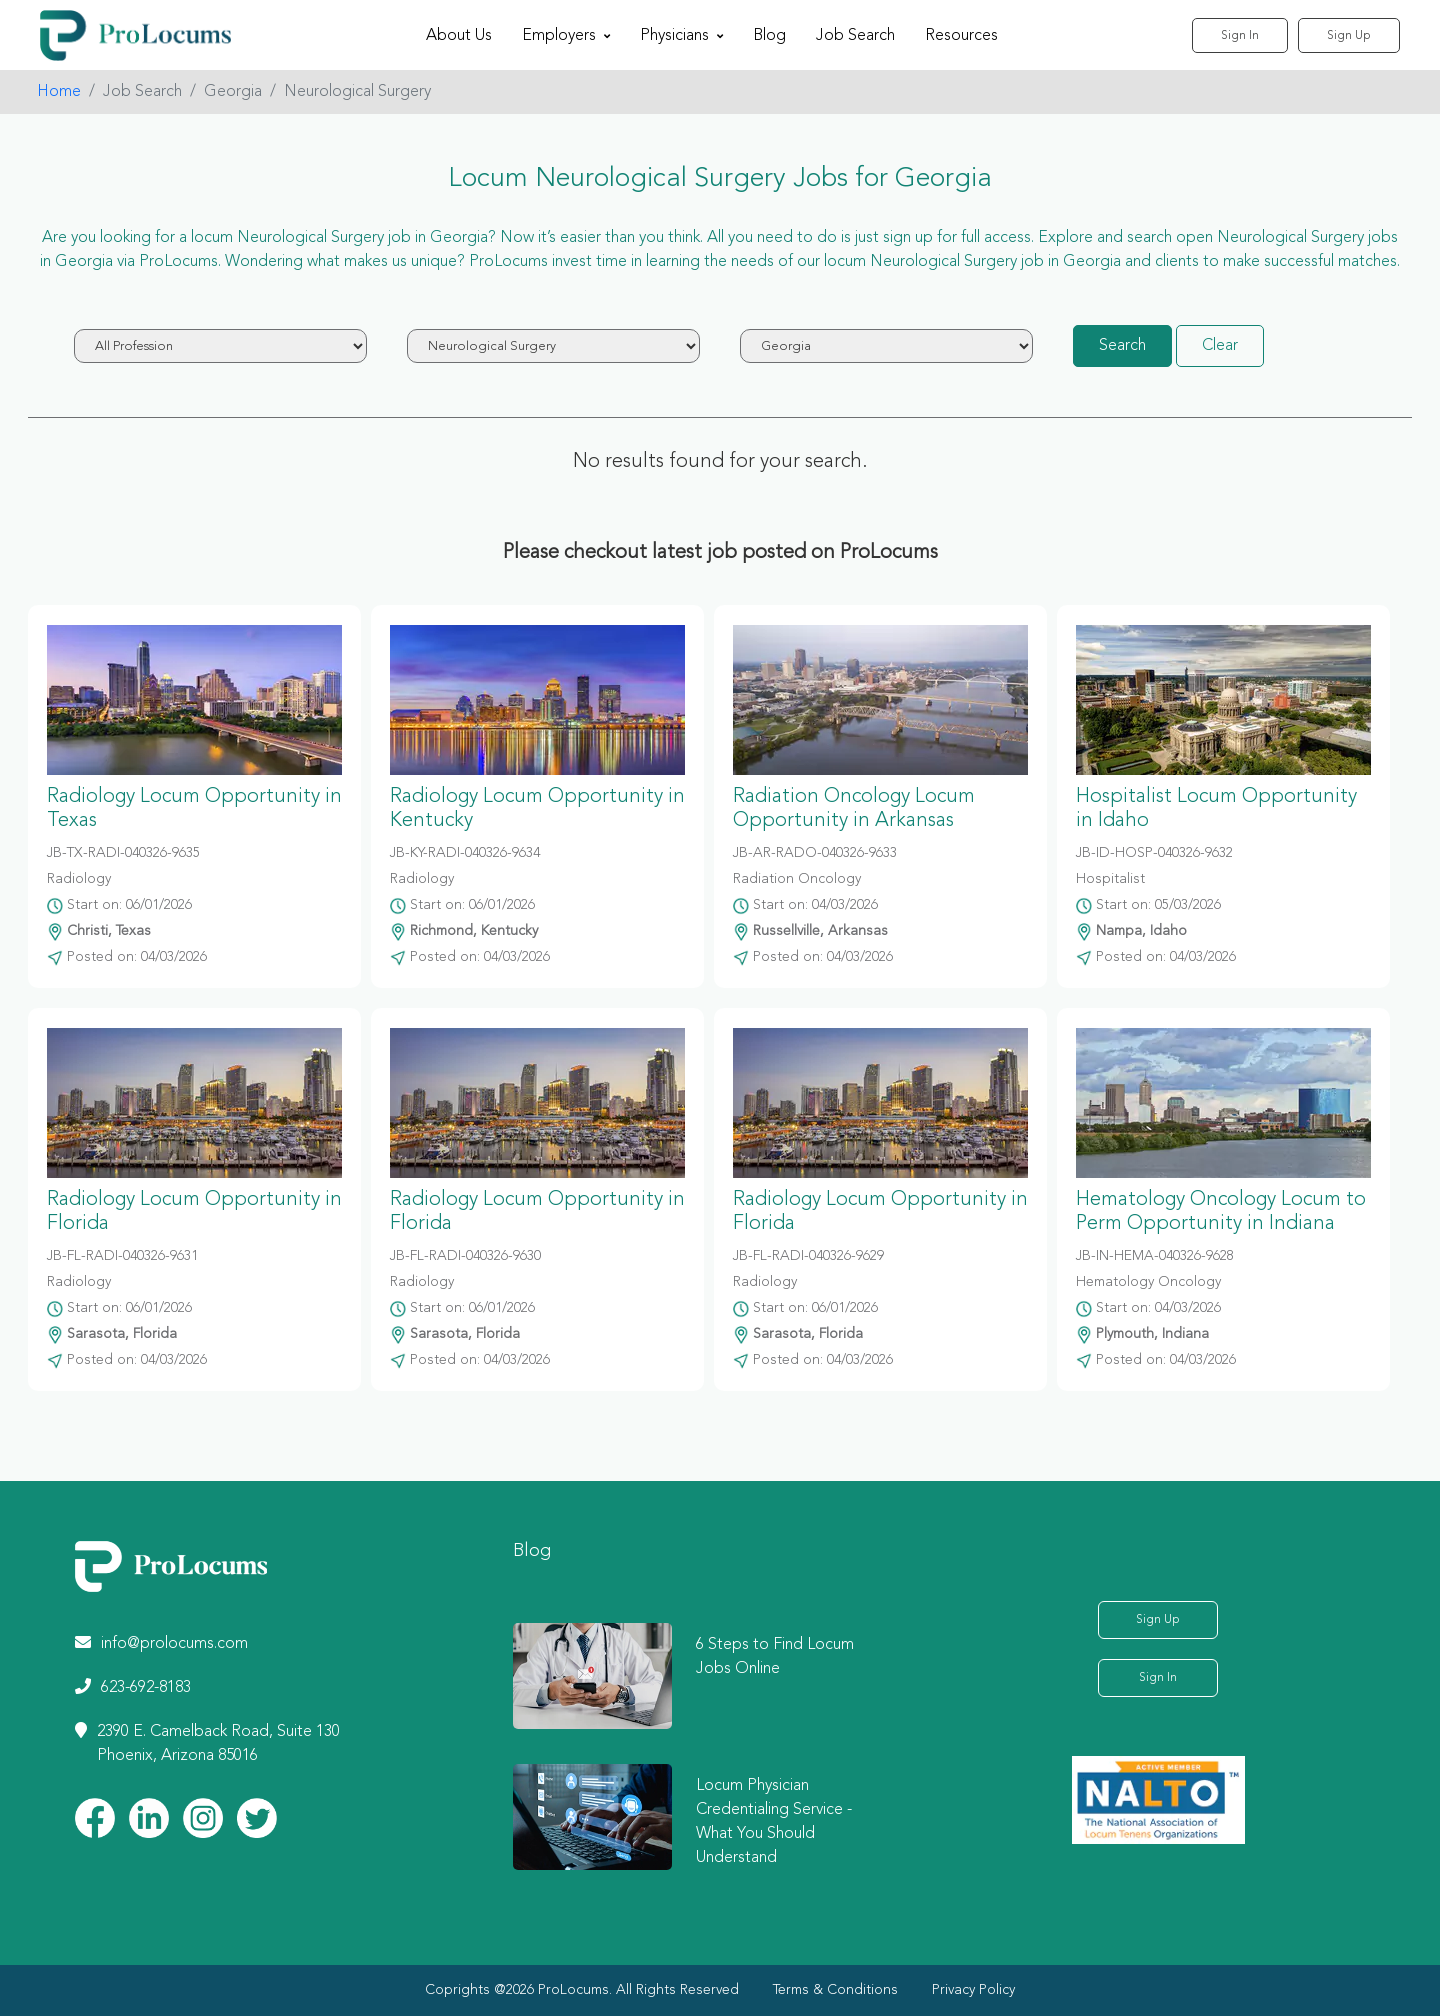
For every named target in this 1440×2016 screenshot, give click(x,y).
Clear (1220, 346)
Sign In (1240, 36)
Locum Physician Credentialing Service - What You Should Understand (774, 1822)
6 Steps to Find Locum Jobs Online (775, 1657)
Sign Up (1349, 36)
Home (59, 92)
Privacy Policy (973, 1990)
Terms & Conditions (835, 1990)
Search (1122, 346)
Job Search (855, 36)
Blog (769, 36)
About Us (459, 36)
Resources (961, 36)
